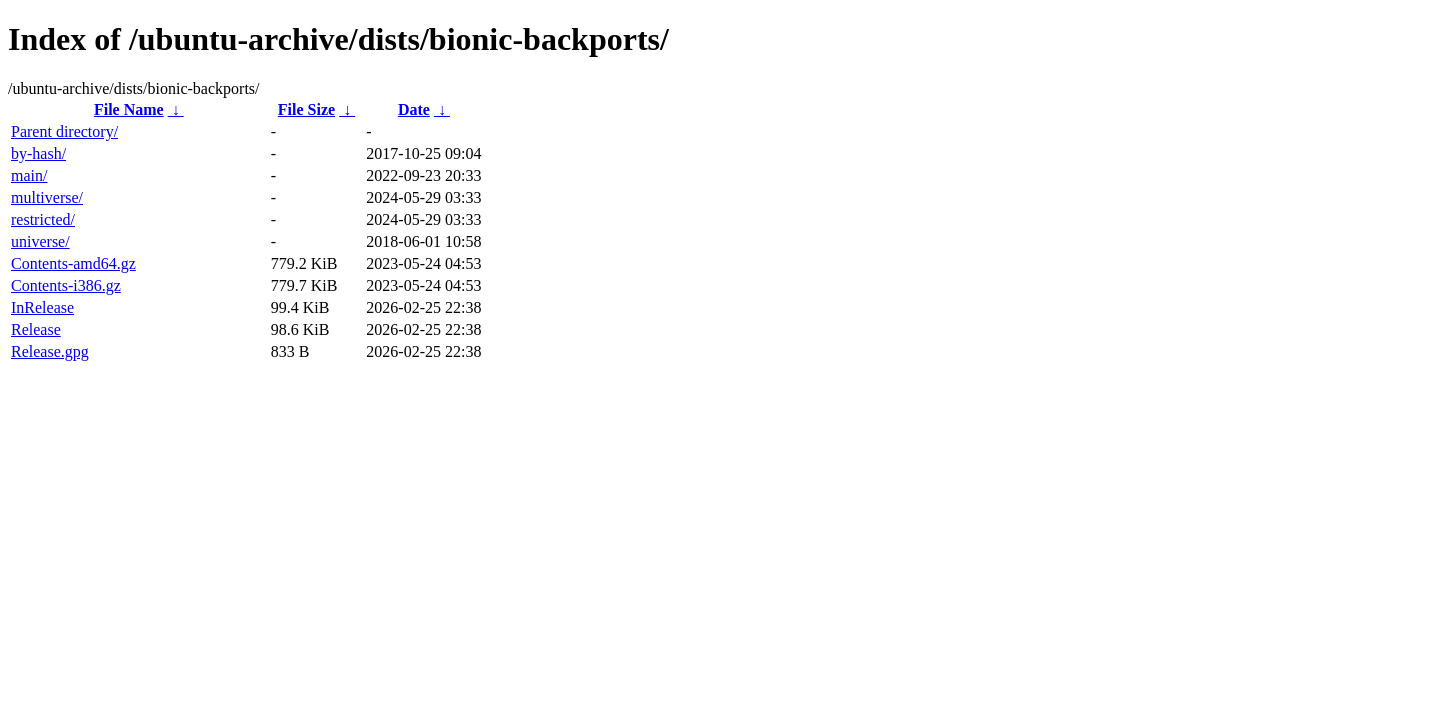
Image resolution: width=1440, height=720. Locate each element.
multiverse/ (47, 197)
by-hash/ (38, 153)
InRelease (42, 307)
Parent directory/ (64, 131)
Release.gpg (50, 351)
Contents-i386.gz (66, 285)
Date (414, 109)
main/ (29, 175)
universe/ (40, 241)
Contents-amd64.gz (73, 263)
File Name (129, 109)
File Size (306, 109)
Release (36, 329)
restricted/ (43, 219)
